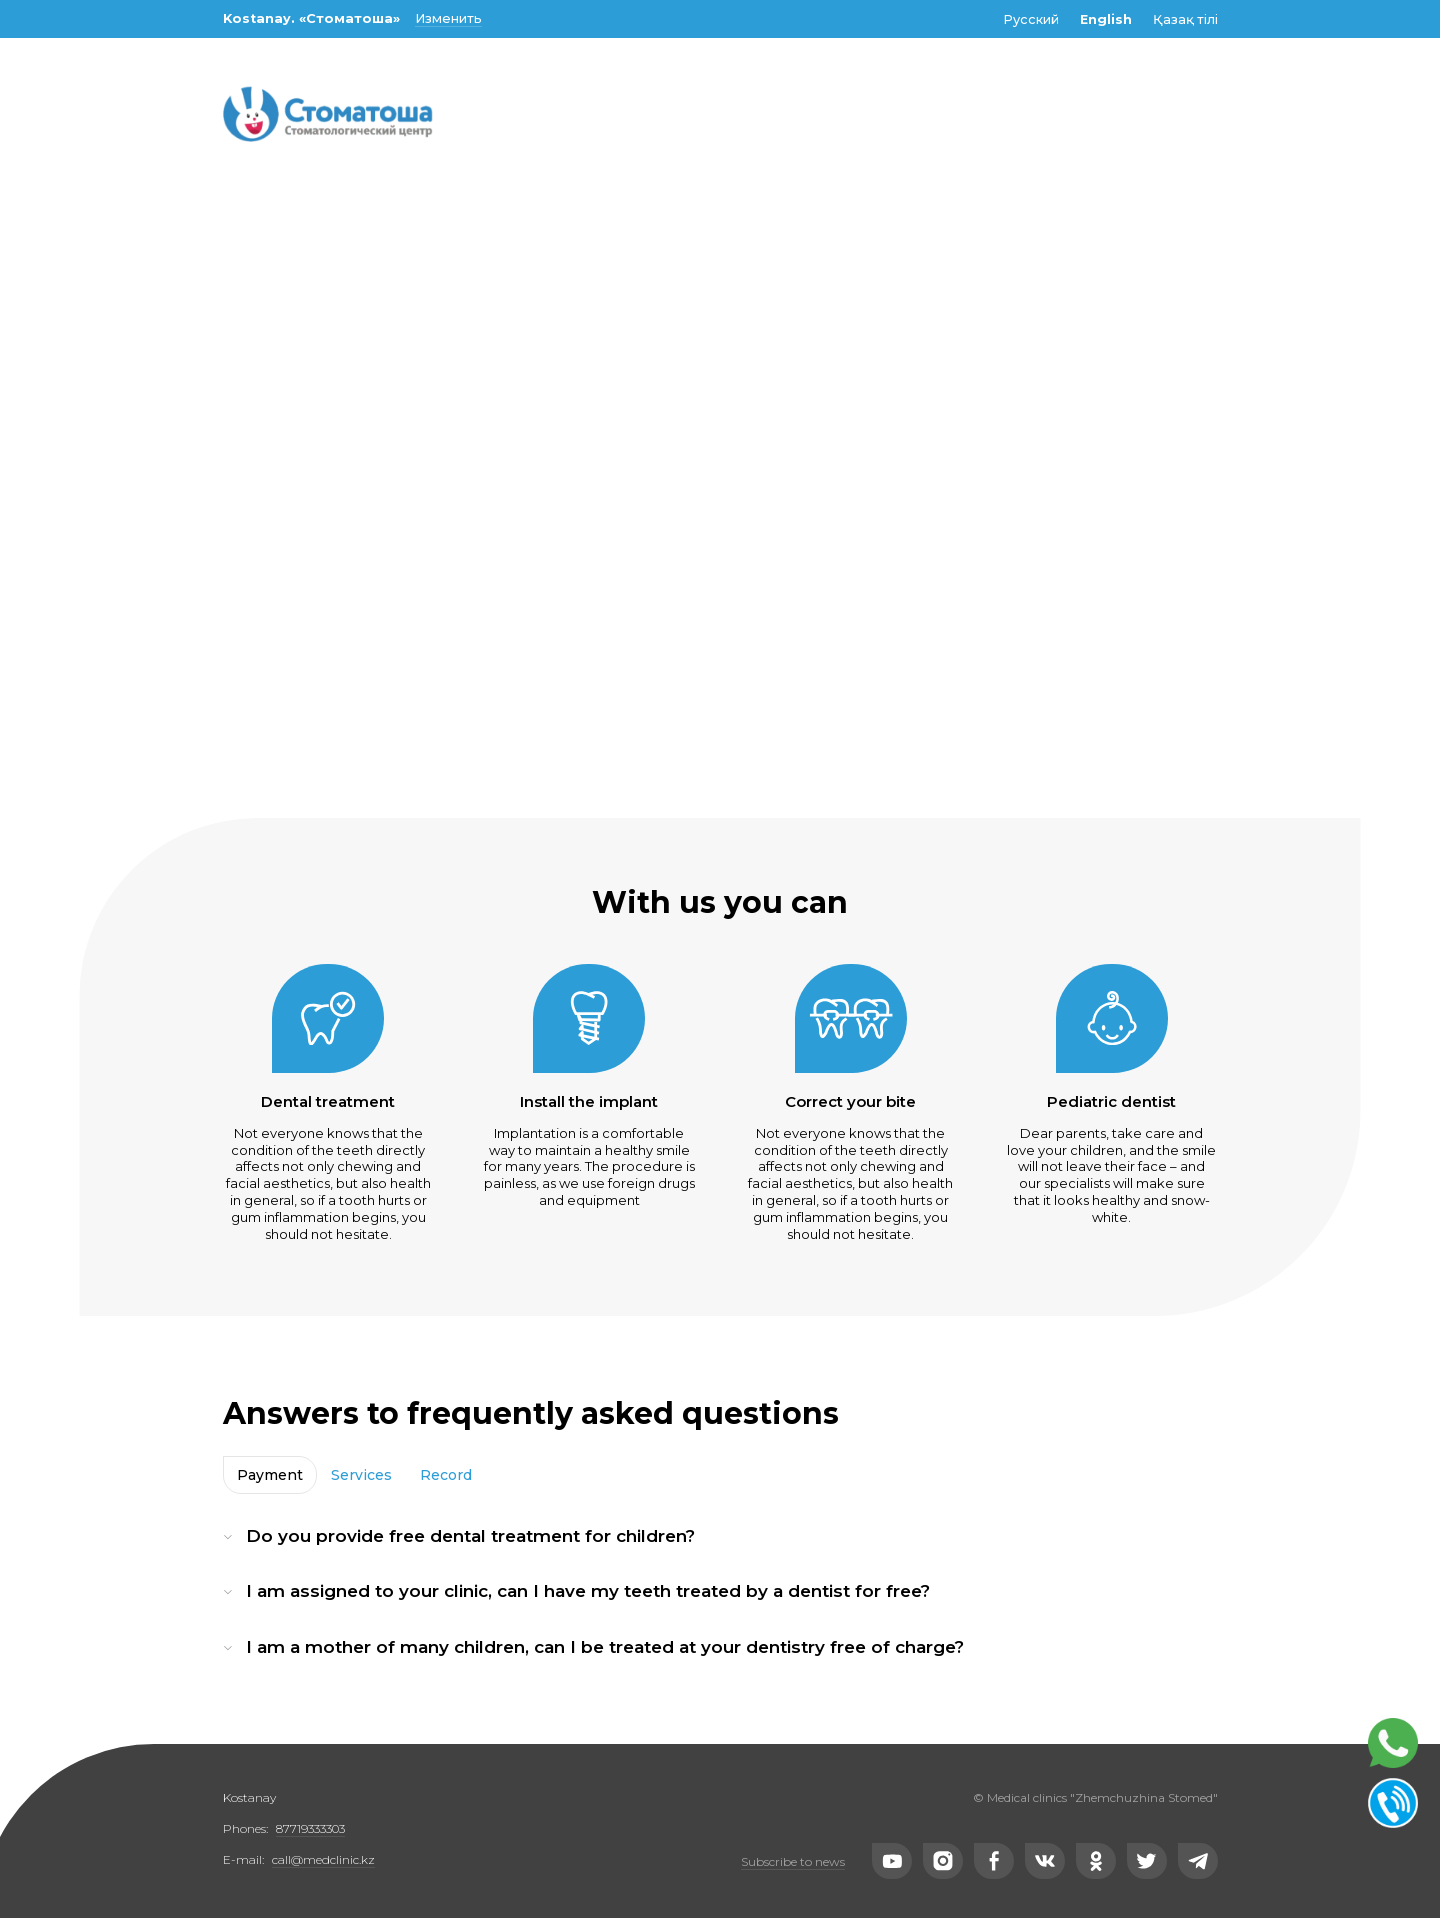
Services (361, 1475)
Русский (1031, 19)
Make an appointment (326, 198)
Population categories (835, 198)
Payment (270, 1475)
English (1106, 19)
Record (446, 1475)
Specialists (634, 198)
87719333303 (310, 1828)
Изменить (448, 18)
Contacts (1030, 198)
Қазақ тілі (1185, 19)
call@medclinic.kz (323, 1859)
